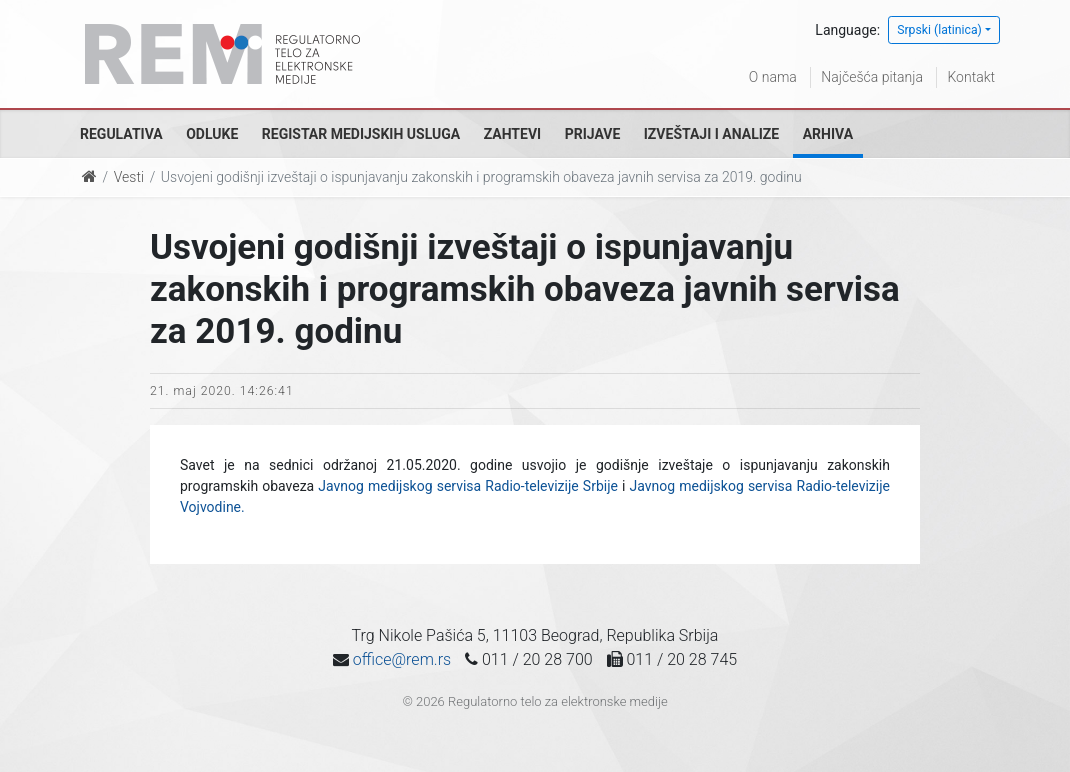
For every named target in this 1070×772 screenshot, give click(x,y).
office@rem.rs (402, 659)
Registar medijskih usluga (361, 134)
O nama (773, 77)
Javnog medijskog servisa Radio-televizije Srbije (468, 486)
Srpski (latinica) (939, 30)
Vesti (129, 177)
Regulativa (121, 134)
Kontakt (971, 77)
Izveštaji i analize (711, 134)
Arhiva (828, 134)
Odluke (212, 134)
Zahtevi (512, 134)
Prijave (593, 134)
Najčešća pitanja (872, 77)
